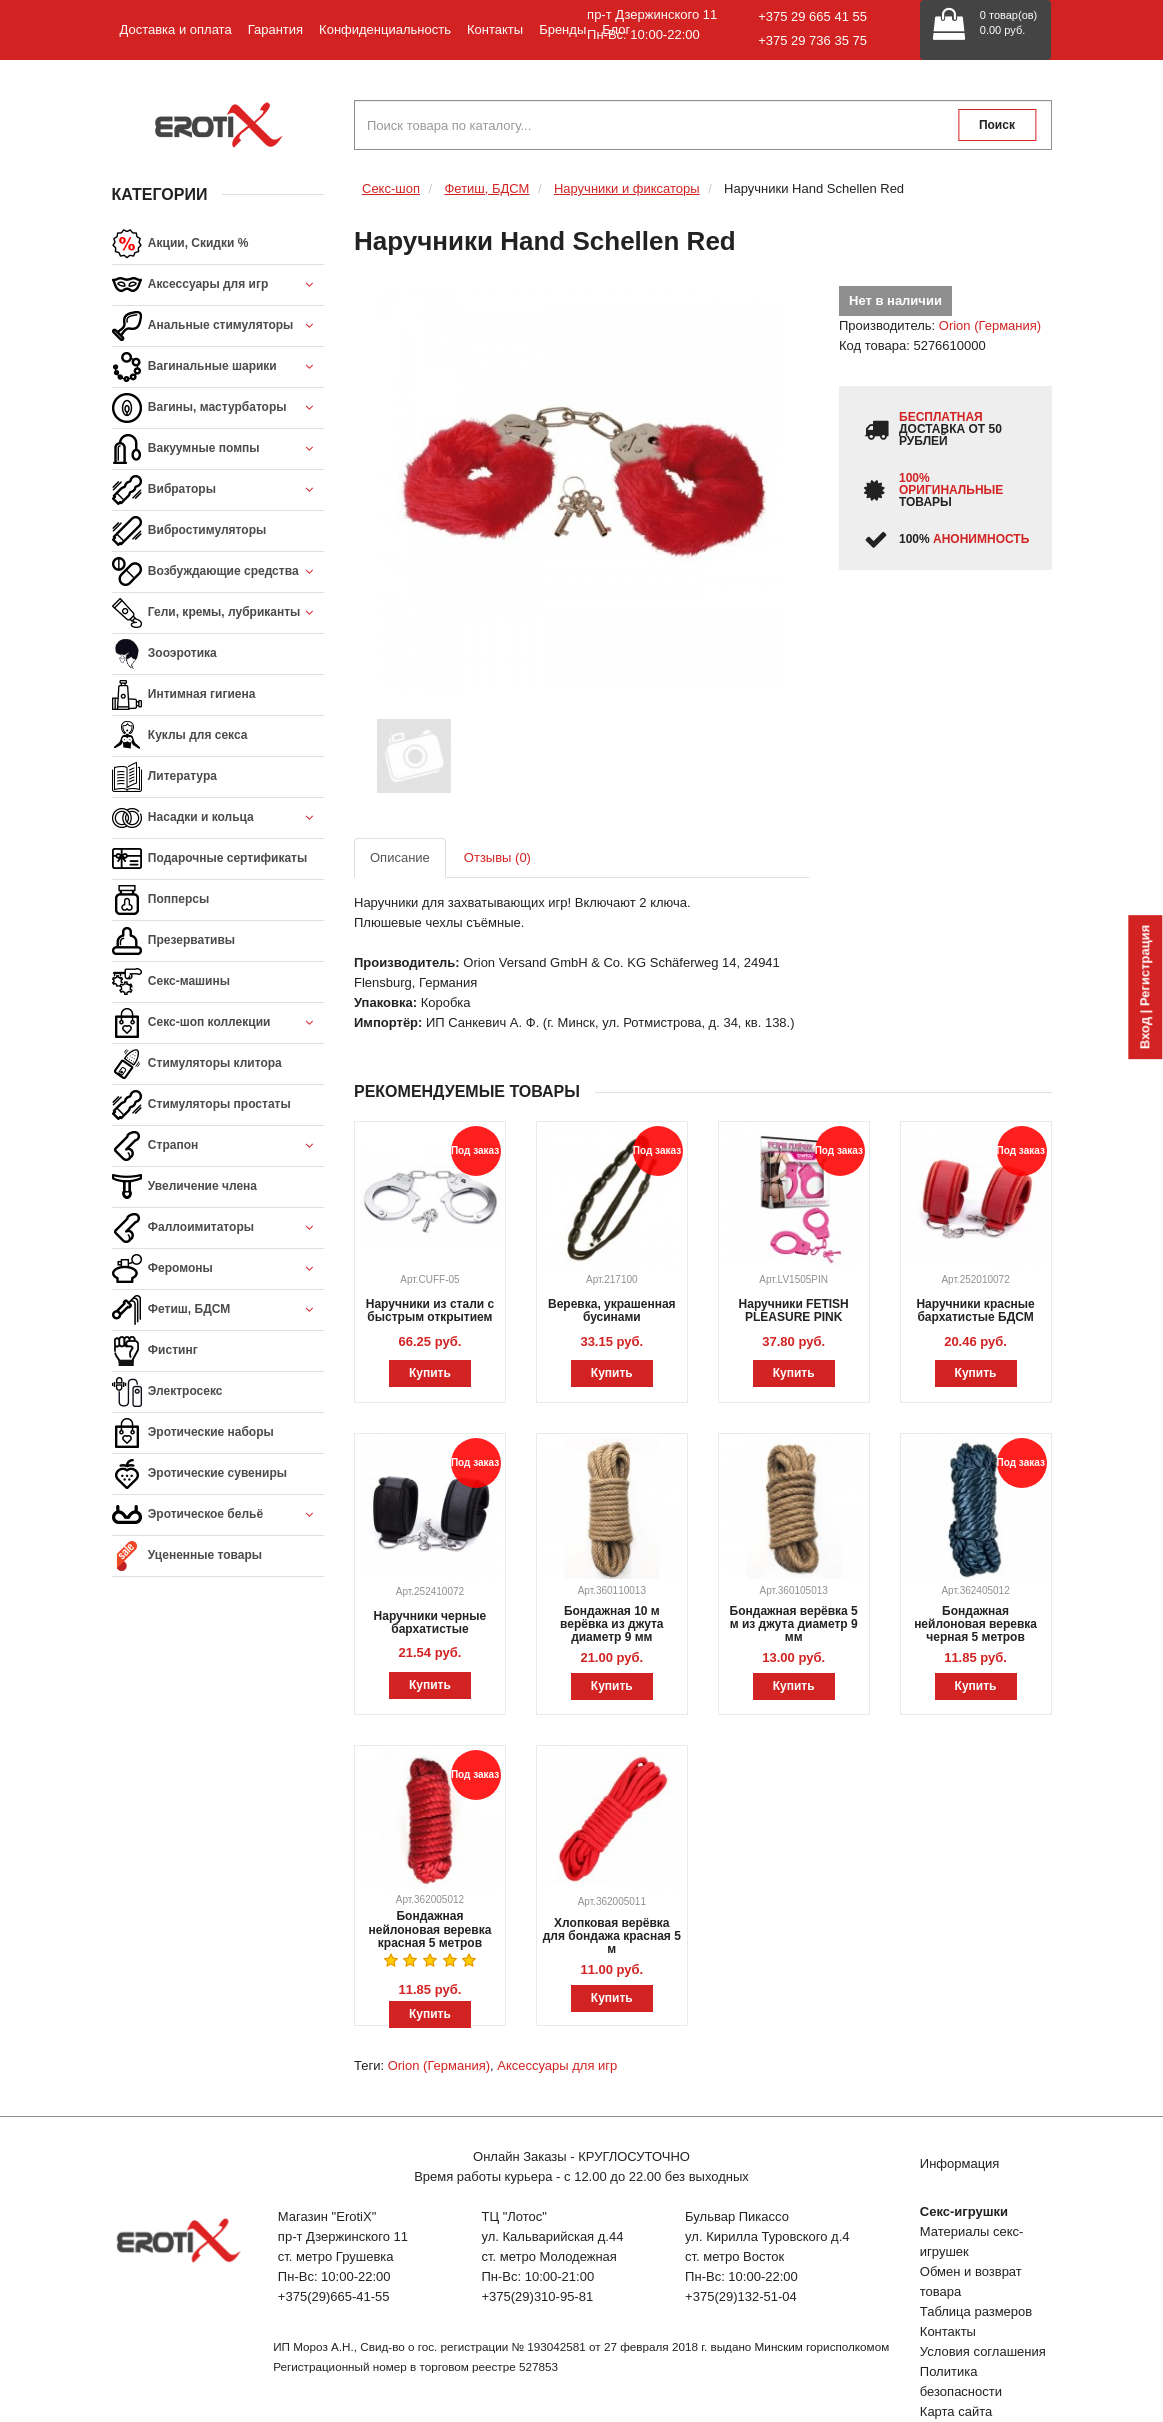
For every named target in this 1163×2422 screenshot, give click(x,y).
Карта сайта (956, 2411)
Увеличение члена (185, 1187)
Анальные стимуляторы (218, 326)
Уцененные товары (187, 1556)
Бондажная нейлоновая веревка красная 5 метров (430, 1929)
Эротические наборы (193, 1433)
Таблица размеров (976, 2311)
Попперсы (161, 900)
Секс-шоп (391, 188)
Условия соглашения (983, 2351)
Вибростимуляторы (189, 531)
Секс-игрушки (964, 2211)
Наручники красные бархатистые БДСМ (975, 1310)
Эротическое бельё (218, 1515)
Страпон (218, 1146)
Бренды (562, 29)
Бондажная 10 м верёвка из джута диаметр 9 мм (611, 1624)
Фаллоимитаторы (218, 1228)
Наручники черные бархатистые (430, 1622)
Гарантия (275, 29)
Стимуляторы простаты (201, 1105)
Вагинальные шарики (218, 367)
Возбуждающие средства (218, 572)
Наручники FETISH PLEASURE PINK (794, 1310)
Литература (164, 777)
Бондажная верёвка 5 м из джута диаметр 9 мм (794, 1624)
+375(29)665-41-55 (334, 2296)
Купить (430, 1373)
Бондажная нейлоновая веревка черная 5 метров (975, 1624)
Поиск (997, 125)
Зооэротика (164, 654)
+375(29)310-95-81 (537, 2296)
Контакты (495, 29)
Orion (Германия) (990, 325)
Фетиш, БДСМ (218, 1310)
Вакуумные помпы (218, 449)
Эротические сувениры (199, 1474)
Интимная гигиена (184, 695)
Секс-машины (171, 982)
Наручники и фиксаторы (627, 188)
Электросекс (167, 1392)
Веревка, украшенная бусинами (612, 1310)
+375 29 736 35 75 (812, 40)
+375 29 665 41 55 (812, 16)
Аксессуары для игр (218, 285)
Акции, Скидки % (180, 244)
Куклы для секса (180, 736)
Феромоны (218, 1269)
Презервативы (174, 941)
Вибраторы (218, 490)
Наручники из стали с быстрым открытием (430, 1310)
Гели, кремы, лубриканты (218, 613)
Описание (400, 857)
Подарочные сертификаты (210, 859)
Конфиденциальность (385, 29)
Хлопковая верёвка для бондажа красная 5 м (612, 1936)
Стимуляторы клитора (197, 1064)
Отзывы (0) (497, 857)
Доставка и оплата (176, 29)
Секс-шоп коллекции (218, 1023)
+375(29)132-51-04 (741, 2296)
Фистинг (155, 1351)
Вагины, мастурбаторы (218, 408)
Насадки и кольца (218, 818)
